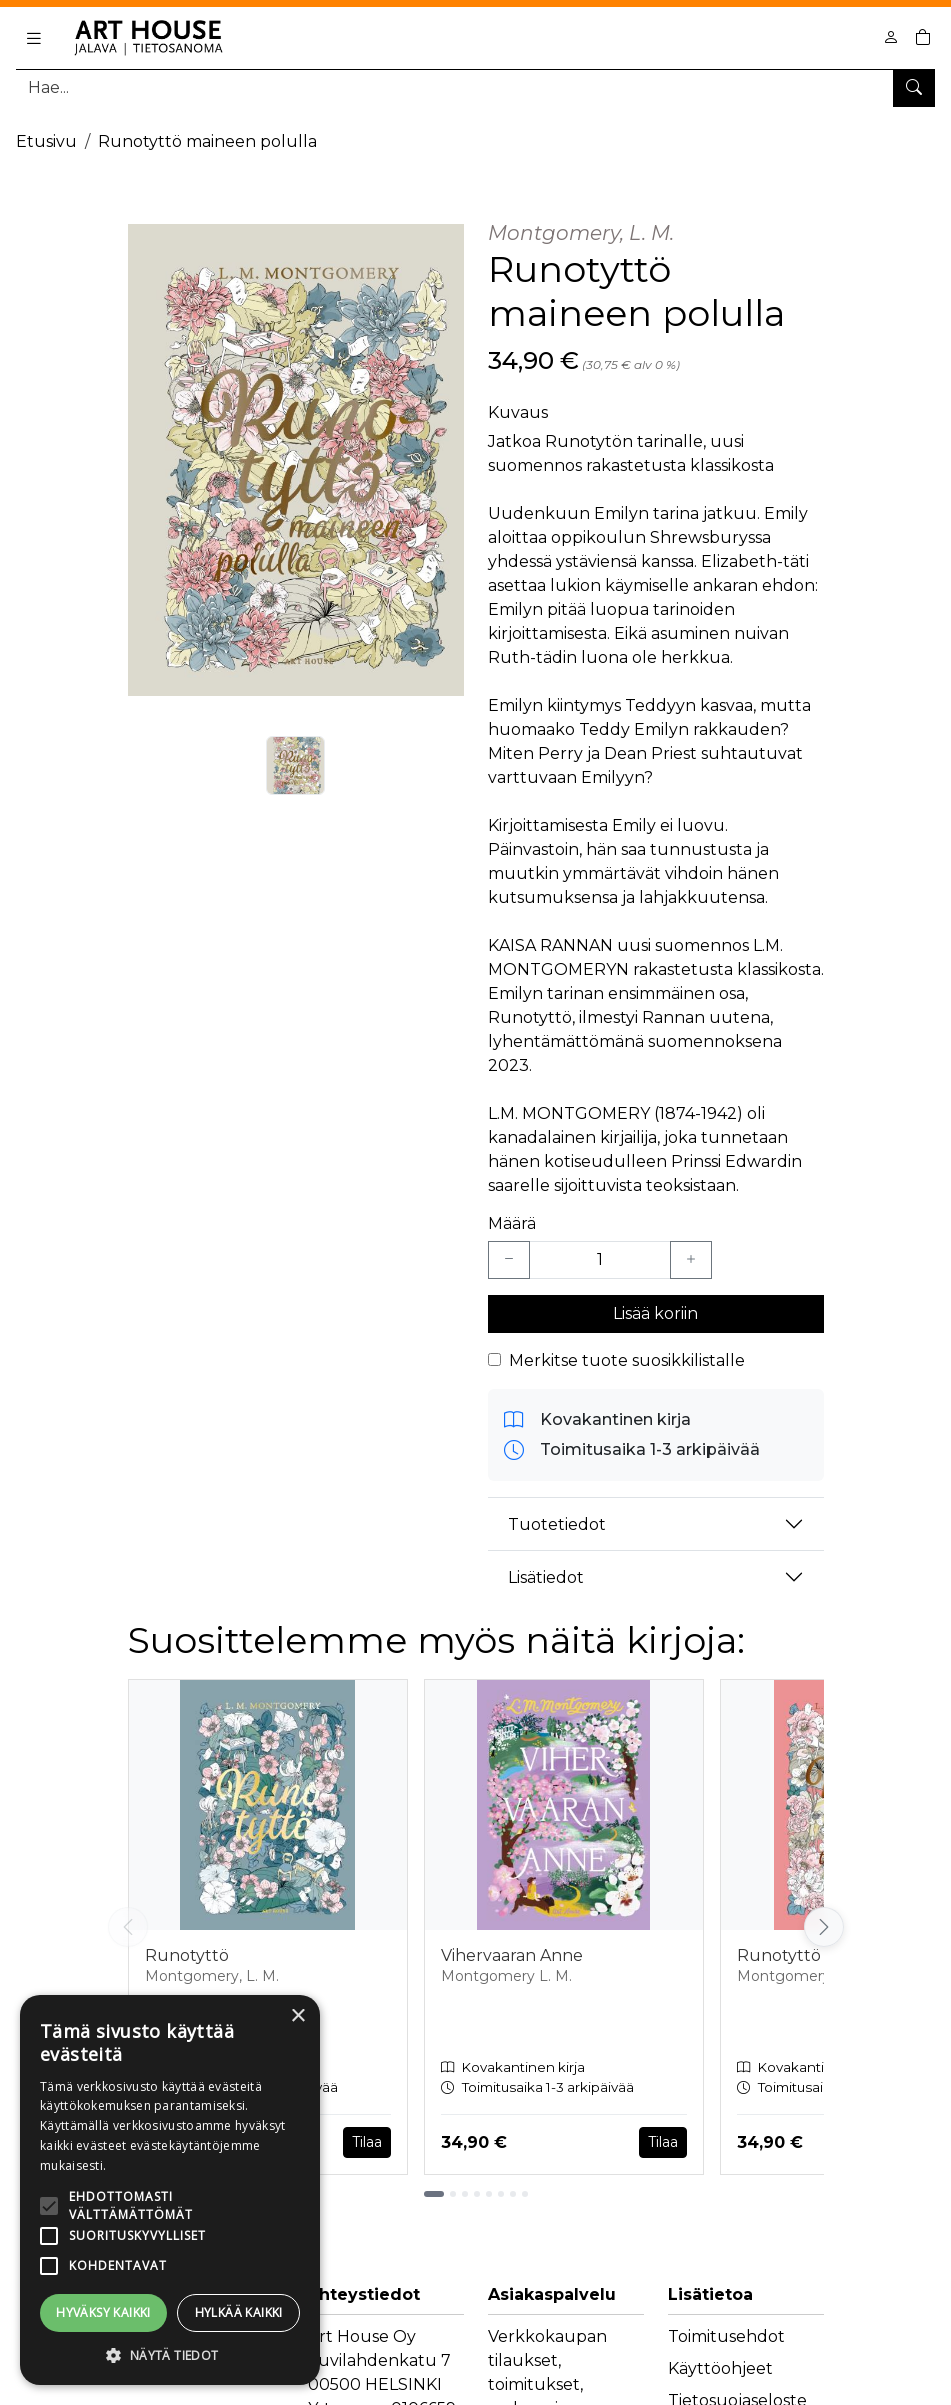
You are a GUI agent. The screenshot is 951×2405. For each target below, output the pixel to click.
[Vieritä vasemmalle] (128, 1927)
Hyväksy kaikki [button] (103, 2312)
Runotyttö (187, 1955)
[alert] (170, 2190)
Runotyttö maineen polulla (207, 141)
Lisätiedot (546, 1577)
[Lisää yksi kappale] (691, 1260)
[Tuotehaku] (475, 87)
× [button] (297, 2016)
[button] (170, 2355)
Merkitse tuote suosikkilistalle (627, 1360)
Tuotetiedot (557, 1524)
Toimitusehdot (726, 2336)
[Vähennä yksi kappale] (509, 1260)
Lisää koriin (655, 1313)
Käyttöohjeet (720, 2368)
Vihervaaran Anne (512, 1955)
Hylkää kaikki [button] (239, 2312)
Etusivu (46, 141)
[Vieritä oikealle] (824, 1927)
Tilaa (367, 2142)
